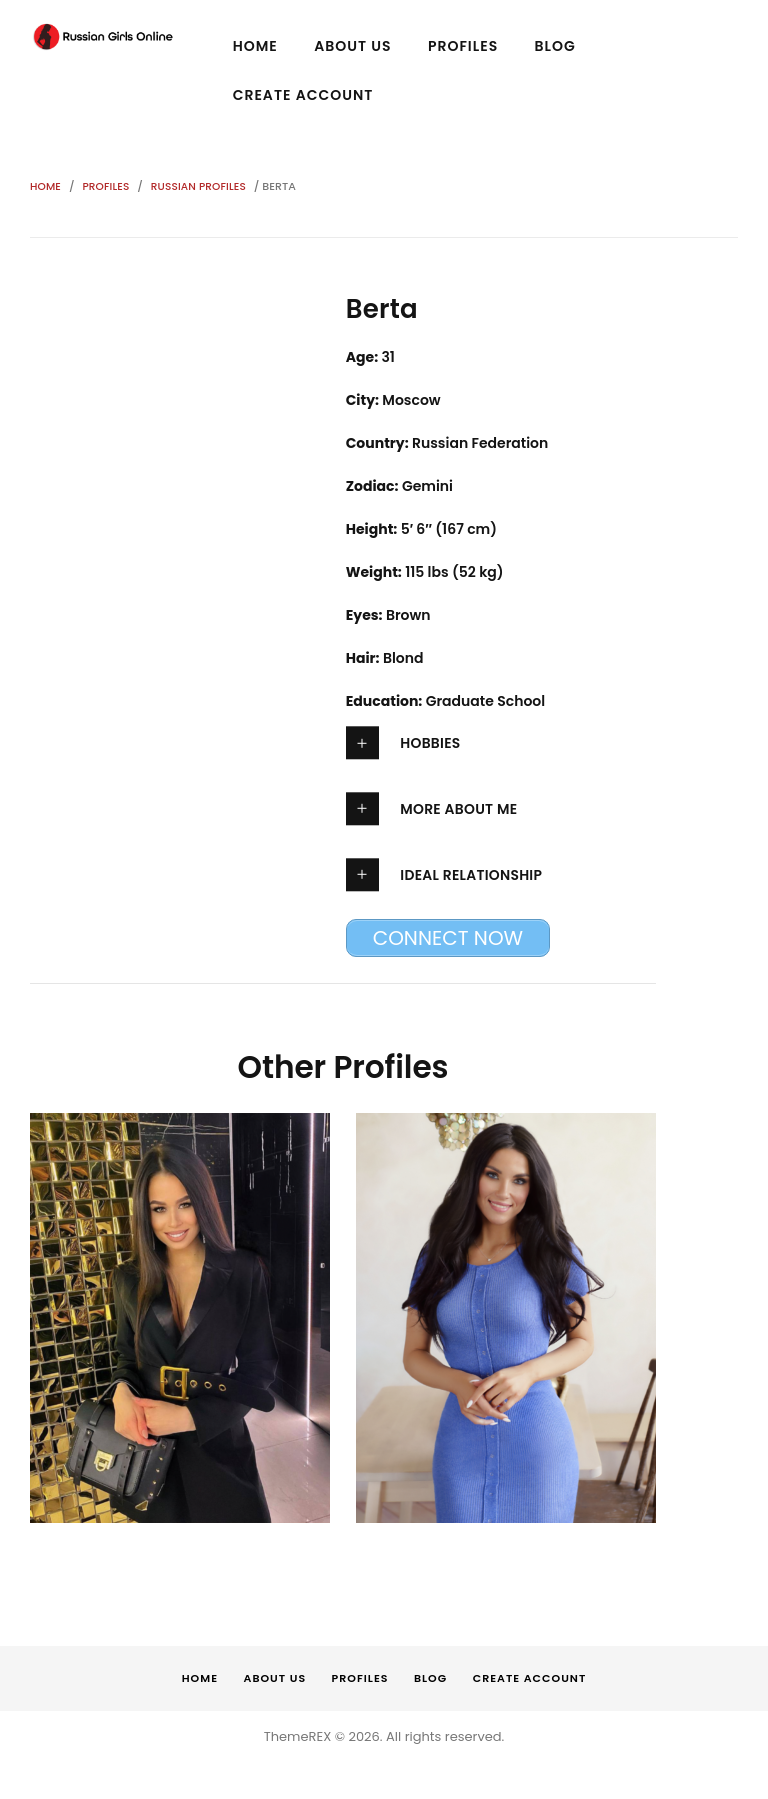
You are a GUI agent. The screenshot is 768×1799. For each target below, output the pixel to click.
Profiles (107, 186)
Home (46, 186)
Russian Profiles (201, 186)
